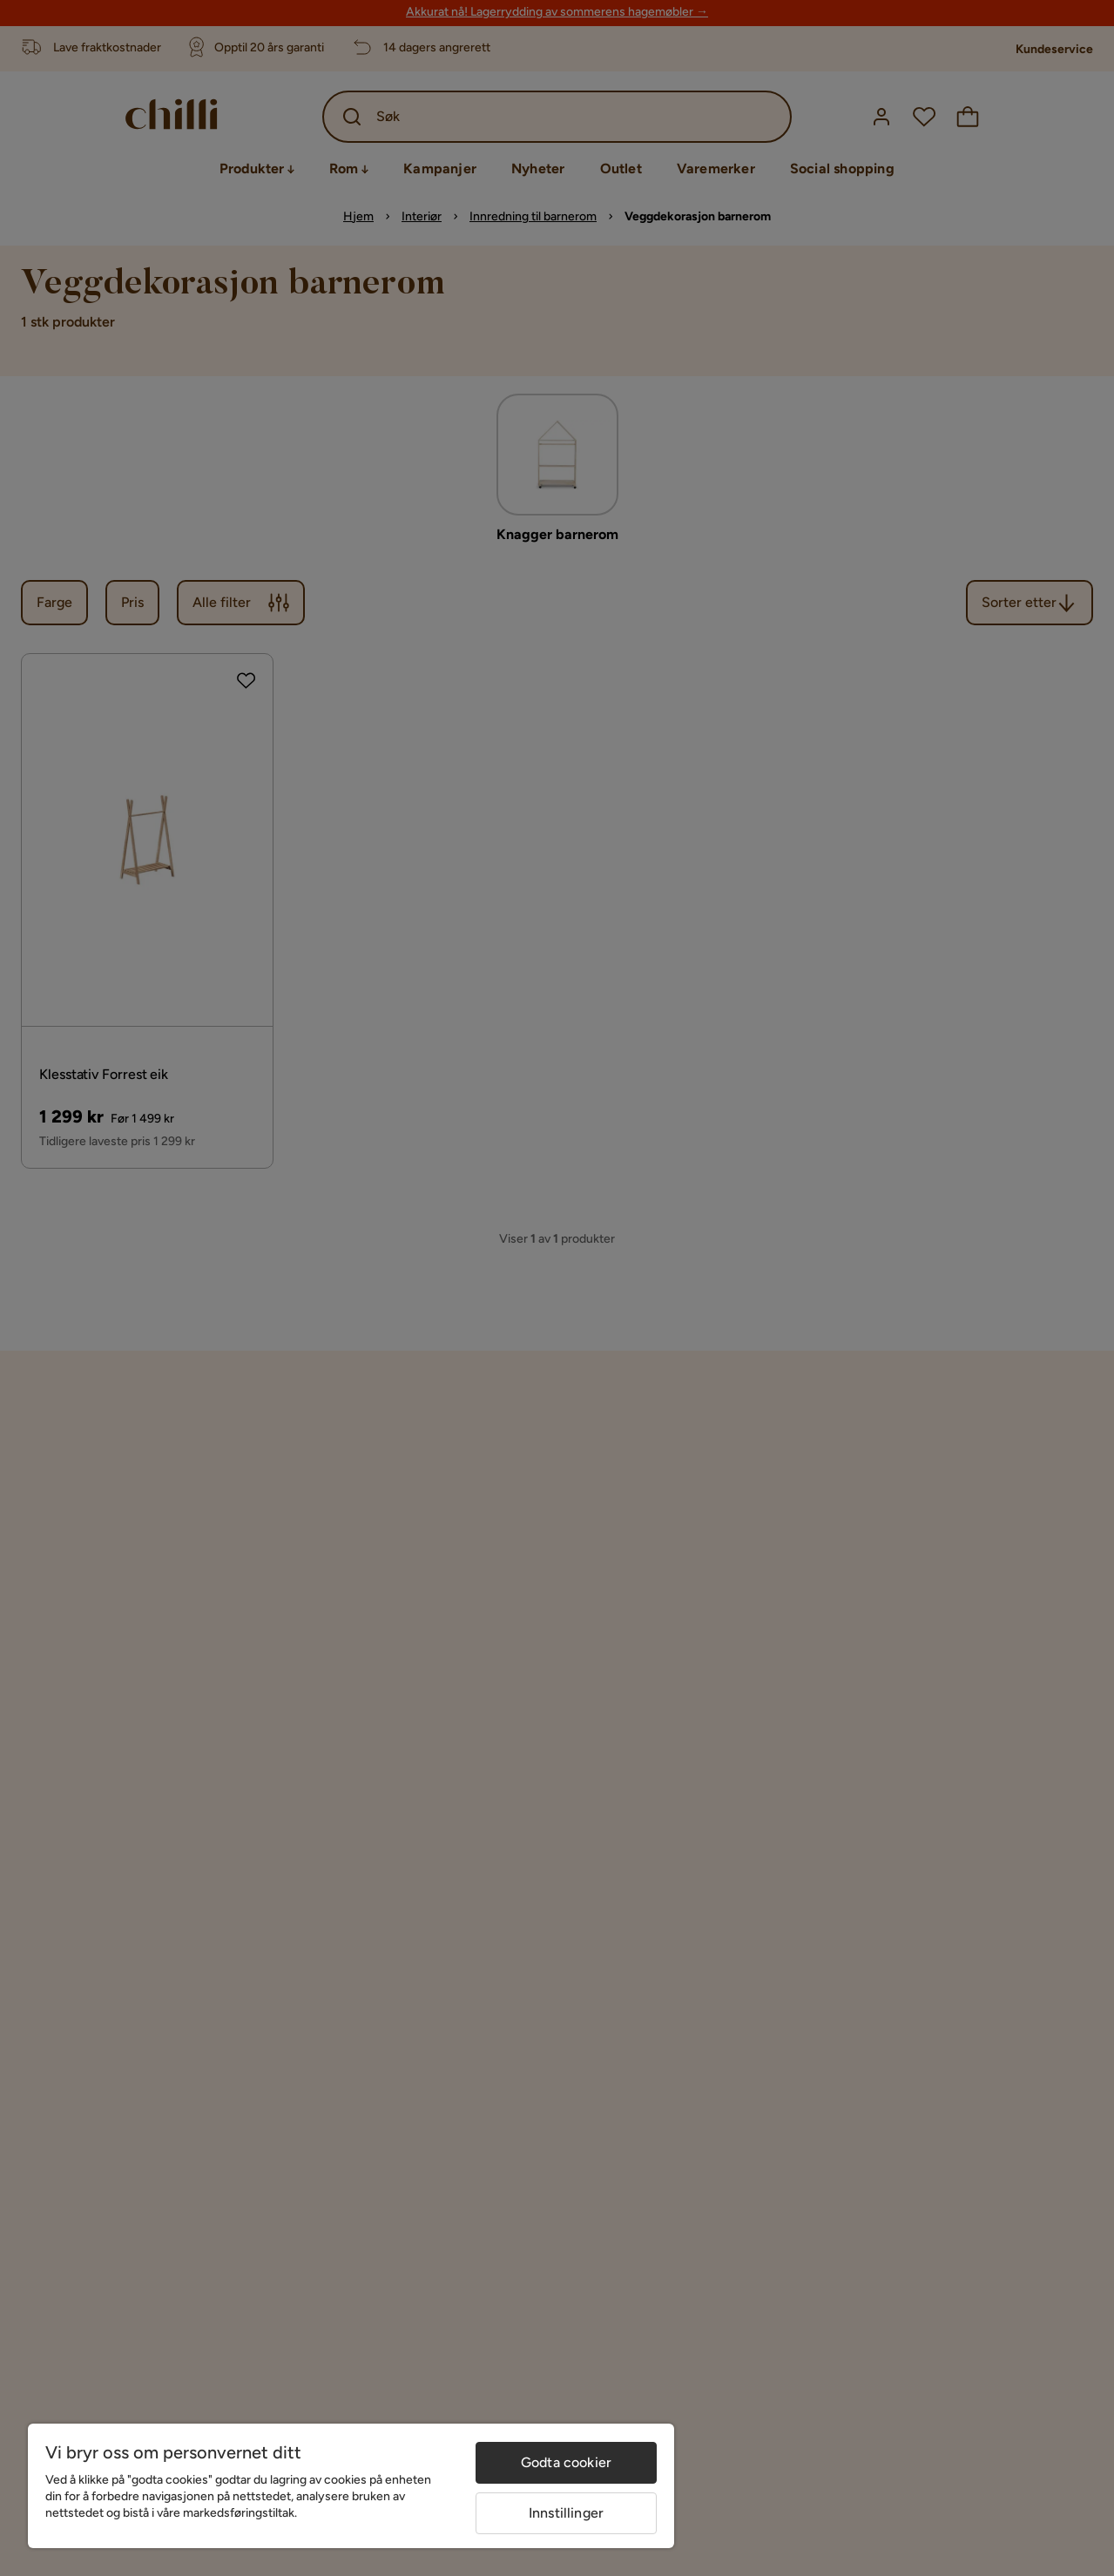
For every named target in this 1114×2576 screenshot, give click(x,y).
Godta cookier (566, 2462)
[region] (351, 2486)
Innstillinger (566, 2513)
